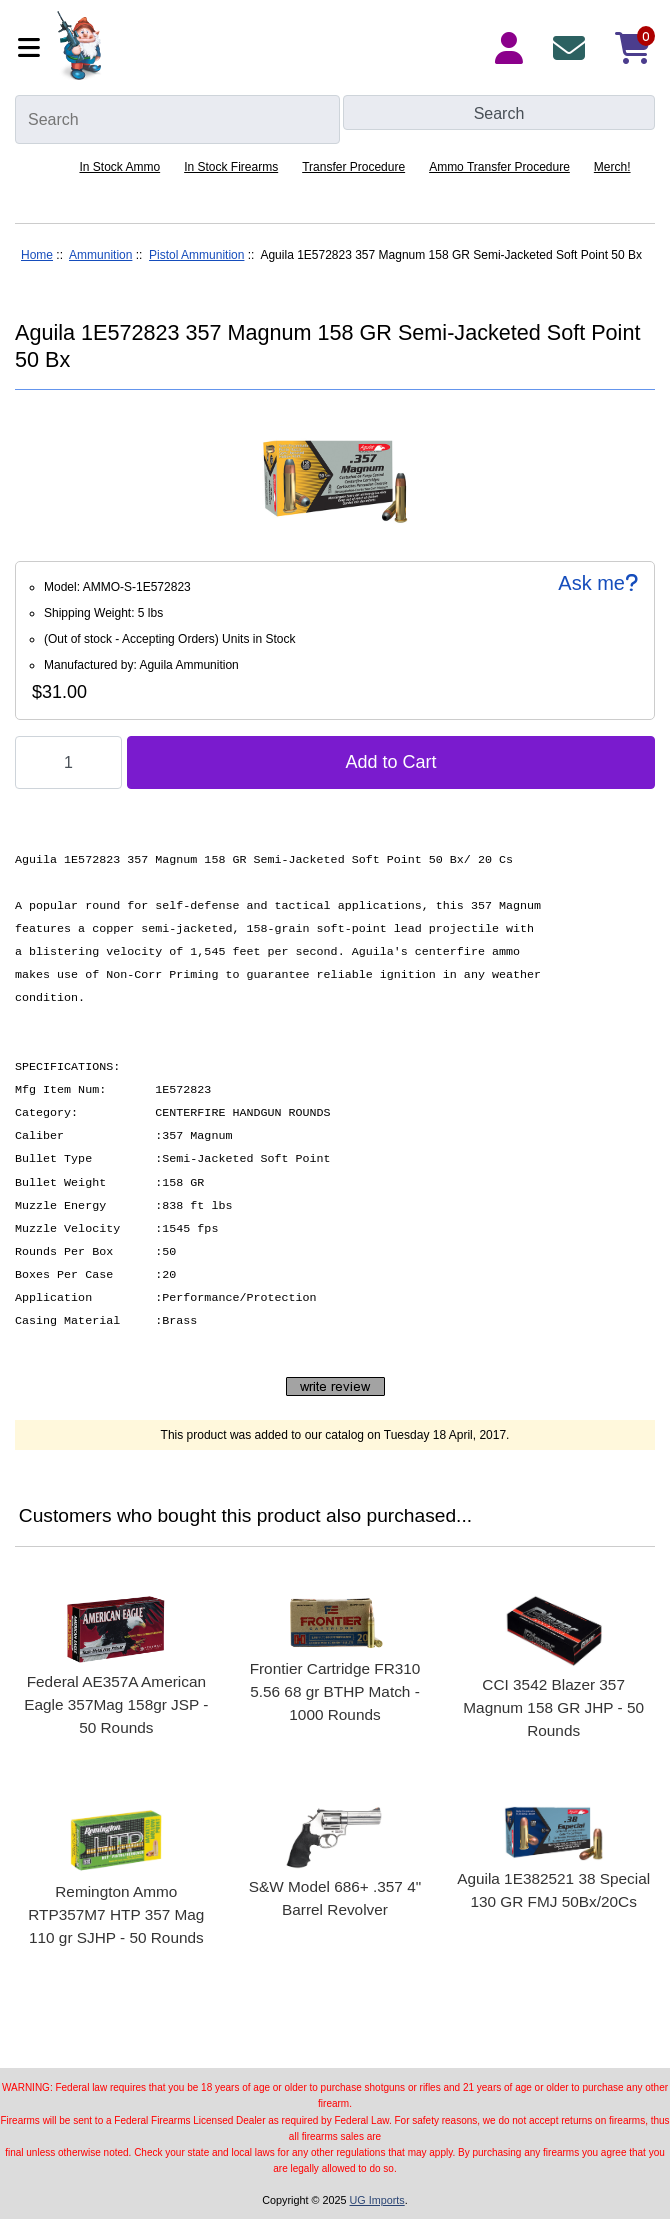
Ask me (598, 583)
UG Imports (376, 2200)
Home (37, 255)
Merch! (612, 167)
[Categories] (31, 47)
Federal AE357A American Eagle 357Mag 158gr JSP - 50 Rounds (116, 1704)
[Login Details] (513, 48)
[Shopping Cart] (633, 48)
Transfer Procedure (353, 167)
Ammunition (100, 255)
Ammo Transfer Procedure (499, 167)
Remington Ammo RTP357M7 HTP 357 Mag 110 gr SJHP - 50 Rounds (116, 1914)
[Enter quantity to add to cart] (68, 762)
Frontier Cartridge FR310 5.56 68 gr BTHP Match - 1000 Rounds (335, 1691)
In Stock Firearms (231, 167)
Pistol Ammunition (196, 255)
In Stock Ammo (119, 167)
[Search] (177, 119)
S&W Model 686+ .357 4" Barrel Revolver (335, 1898)
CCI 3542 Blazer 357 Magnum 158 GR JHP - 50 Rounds (553, 1707)
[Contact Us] (573, 48)
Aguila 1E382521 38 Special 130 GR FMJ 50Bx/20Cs (553, 1890)
